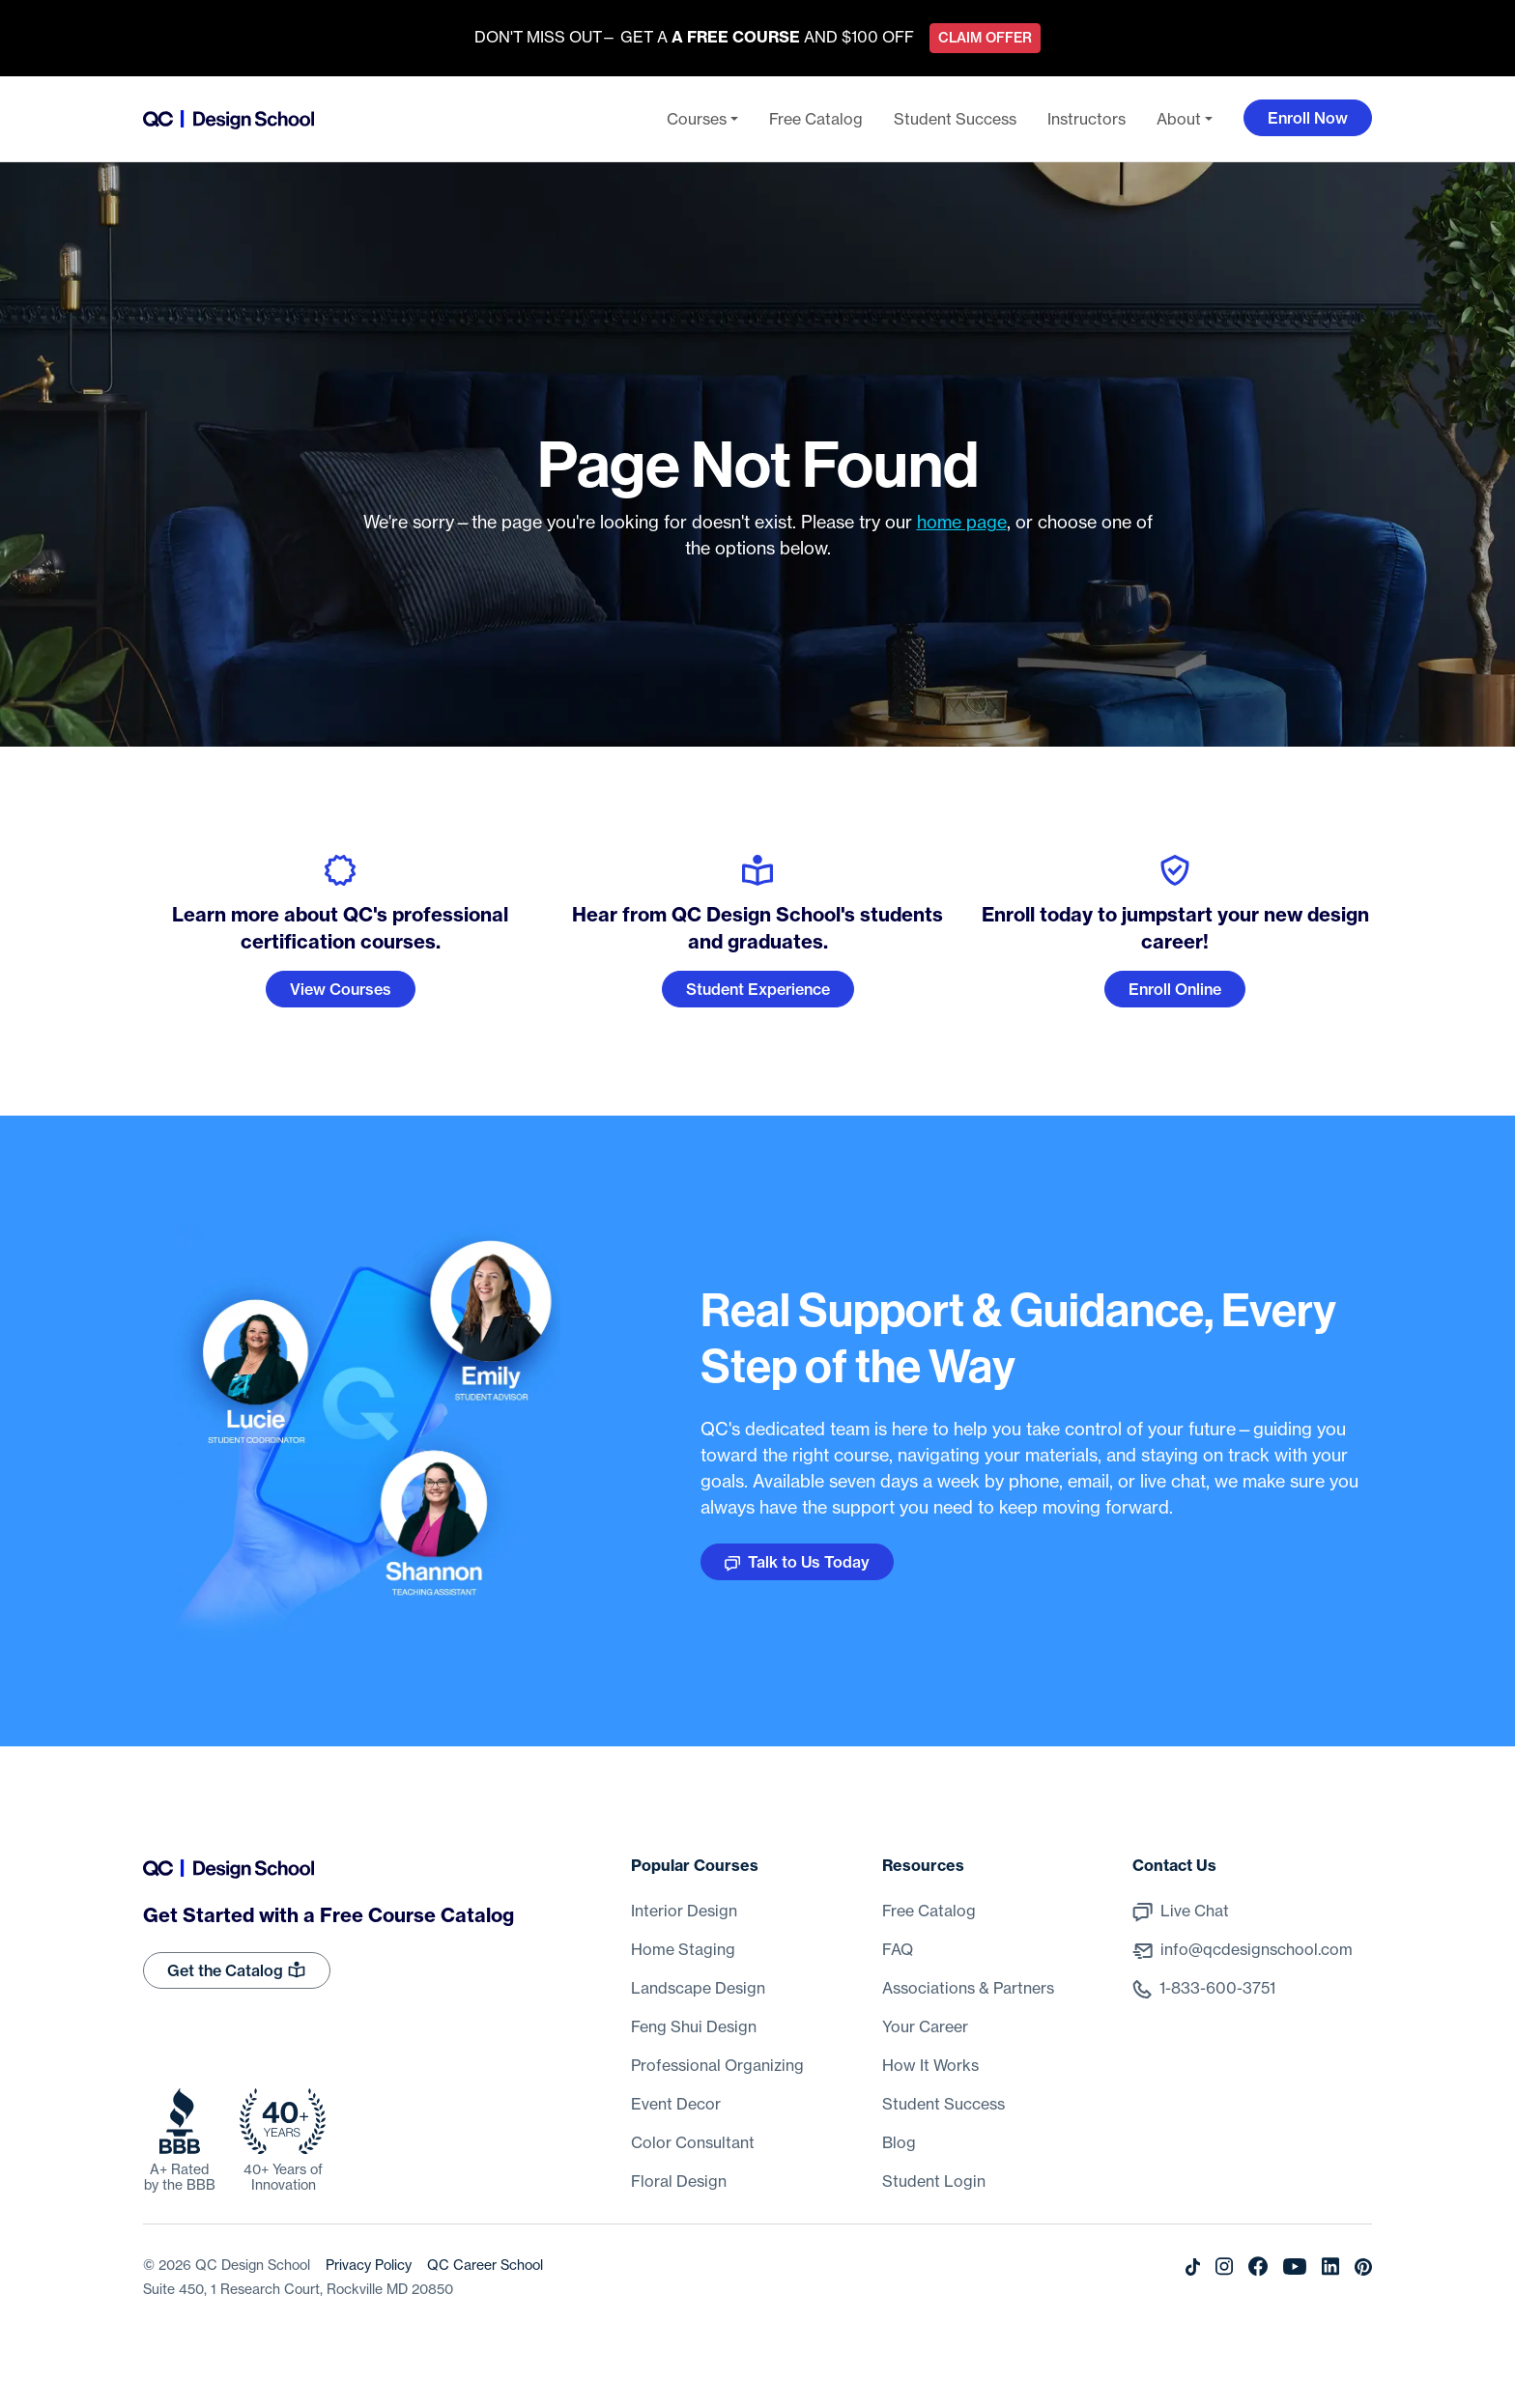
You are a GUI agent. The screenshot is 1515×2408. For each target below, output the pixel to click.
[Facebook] (1258, 2265)
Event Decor (676, 2103)
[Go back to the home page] (228, 118)
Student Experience (758, 989)
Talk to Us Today (797, 1562)
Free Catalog (816, 118)
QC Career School (485, 2265)
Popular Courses (694, 1865)
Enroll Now (1308, 117)
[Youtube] (1294, 2265)
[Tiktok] (1193, 2265)
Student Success (955, 118)
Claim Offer (985, 37)
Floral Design (679, 2181)
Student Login (934, 2181)
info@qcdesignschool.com (1256, 1949)
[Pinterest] (1363, 2265)
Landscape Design (698, 1987)
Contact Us (1174, 1865)
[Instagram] (1224, 2265)
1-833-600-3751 (1217, 1987)
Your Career (925, 2026)
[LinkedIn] (1330, 2265)
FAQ (897, 1949)
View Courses (340, 989)
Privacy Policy (369, 2265)
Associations (968, 1987)
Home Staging (683, 1949)
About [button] (1179, 118)
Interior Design (684, 1910)
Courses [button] (697, 118)
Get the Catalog (236, 1969)
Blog (899, 2142)
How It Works (930, 2065)
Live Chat (1194, 1910)
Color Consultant (693, 2142)
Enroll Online (1175, 989)
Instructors (1086, 118)
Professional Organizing (717, 2065)
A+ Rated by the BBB (179, 2177)
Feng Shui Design (694, 2026)
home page (962, 522)
